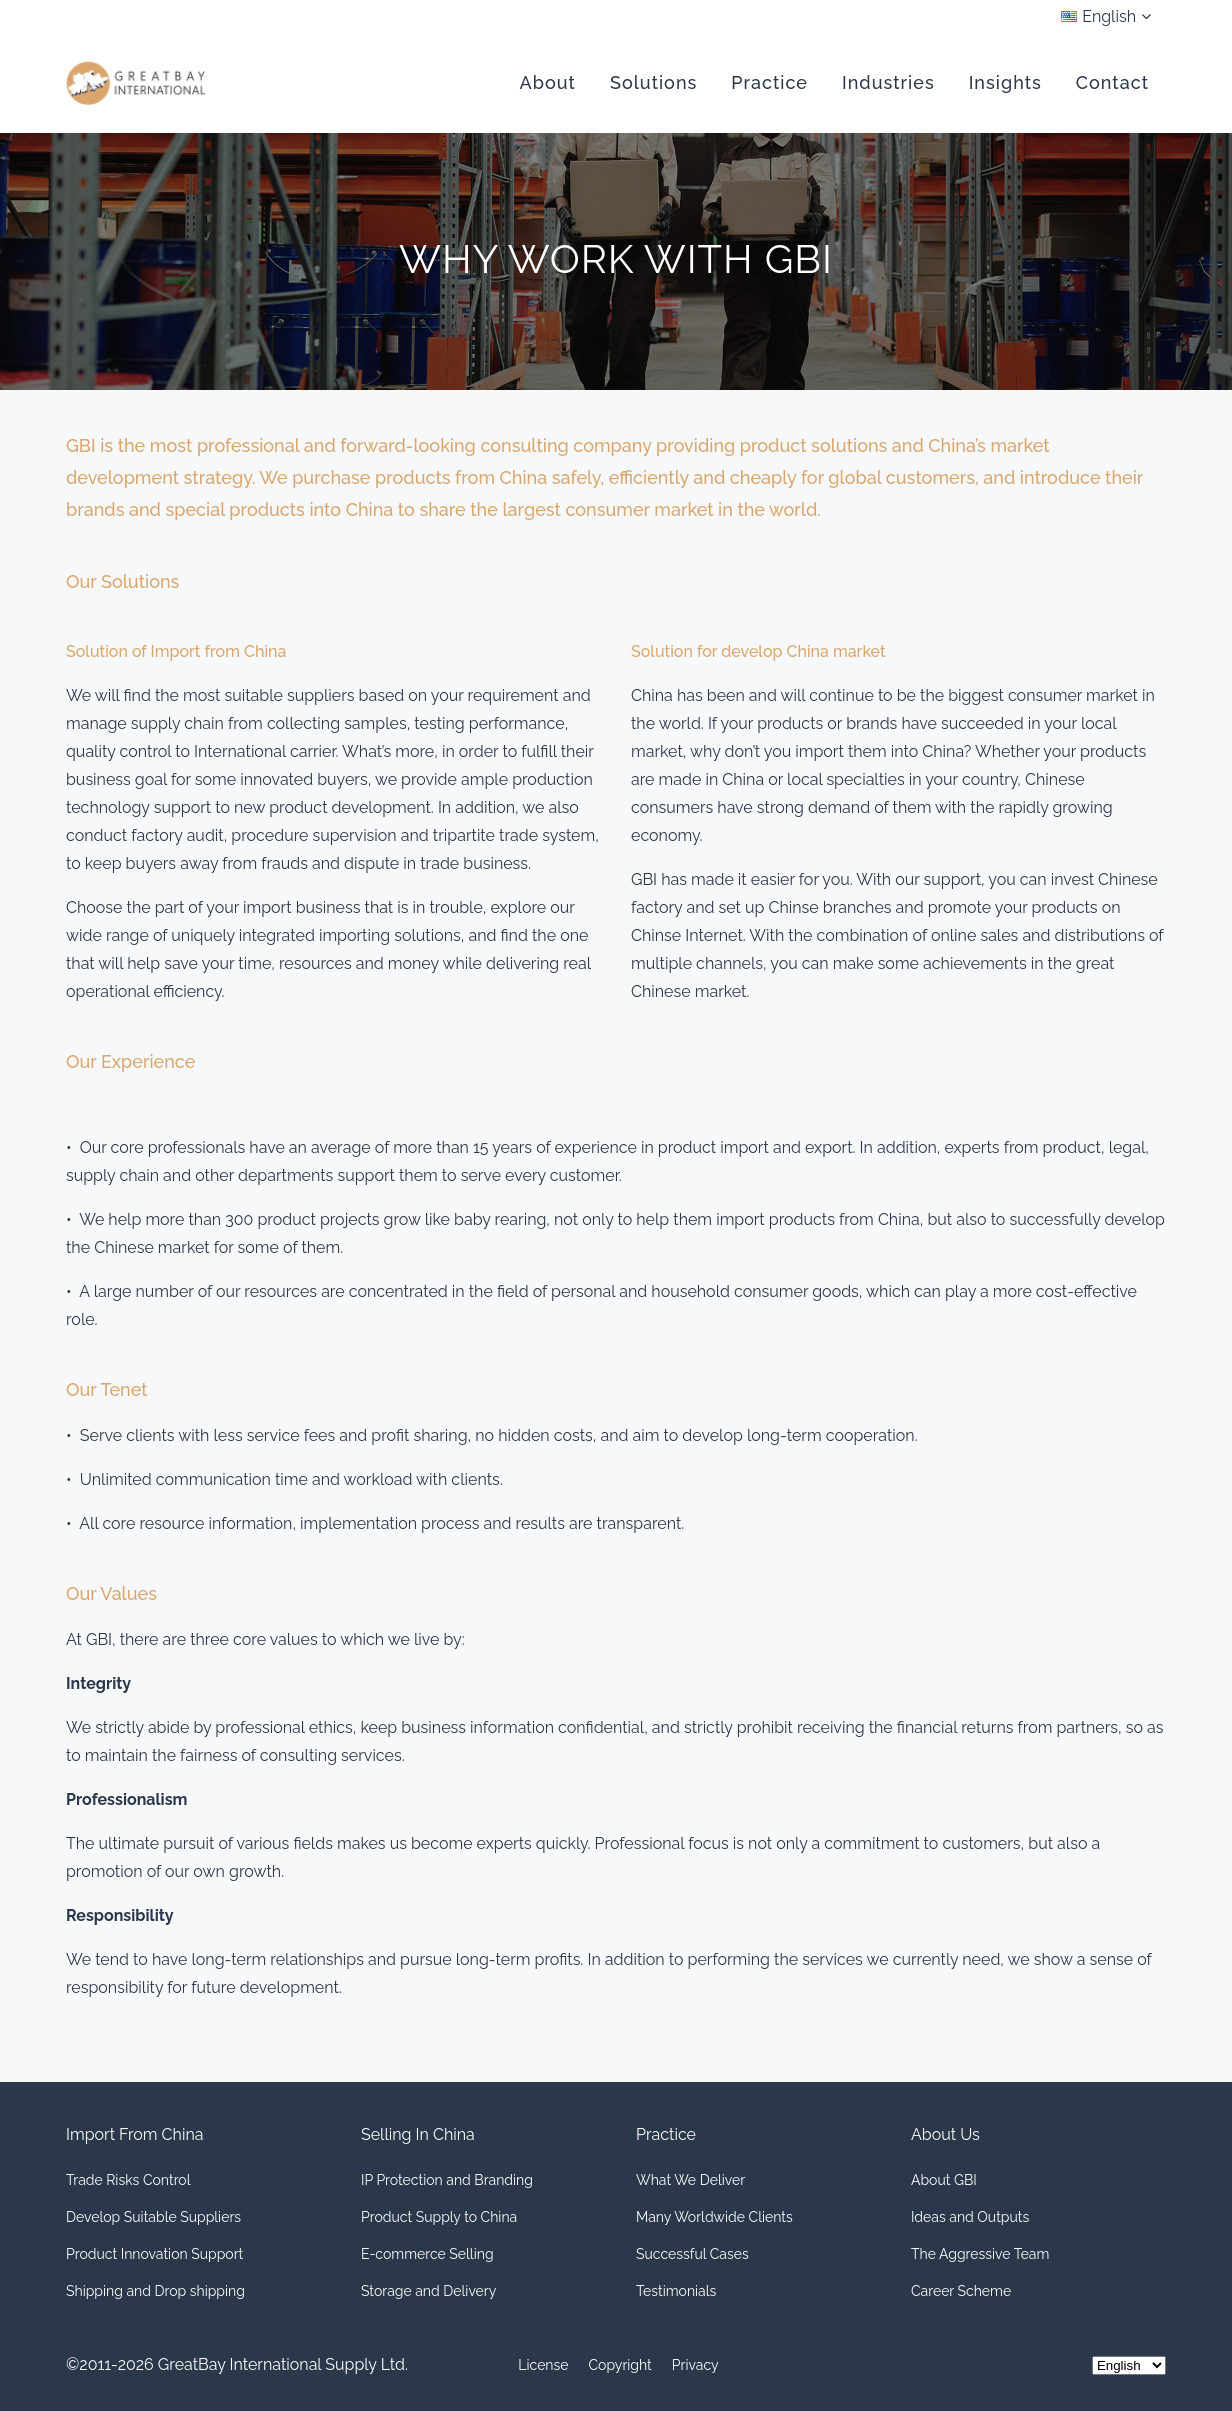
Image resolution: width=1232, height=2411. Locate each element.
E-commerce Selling (427, 2254)
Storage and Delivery (428, 2291)
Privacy (695, 2365)
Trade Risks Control (128, 2180)
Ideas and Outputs (970, 2217)
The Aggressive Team (980, 2254)
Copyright (620, 2365)
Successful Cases (692, 2254)
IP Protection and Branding (447, 2180)
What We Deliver (690, 2180)
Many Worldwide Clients (714, 2217)
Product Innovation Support (154, 2254)
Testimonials (676, 2291)
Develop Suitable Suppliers (153, 2217)
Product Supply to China (439, 2217)
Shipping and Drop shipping (155, 2291)
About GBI (944, 2180)
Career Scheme (961, 2291)
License (543, 2365)
